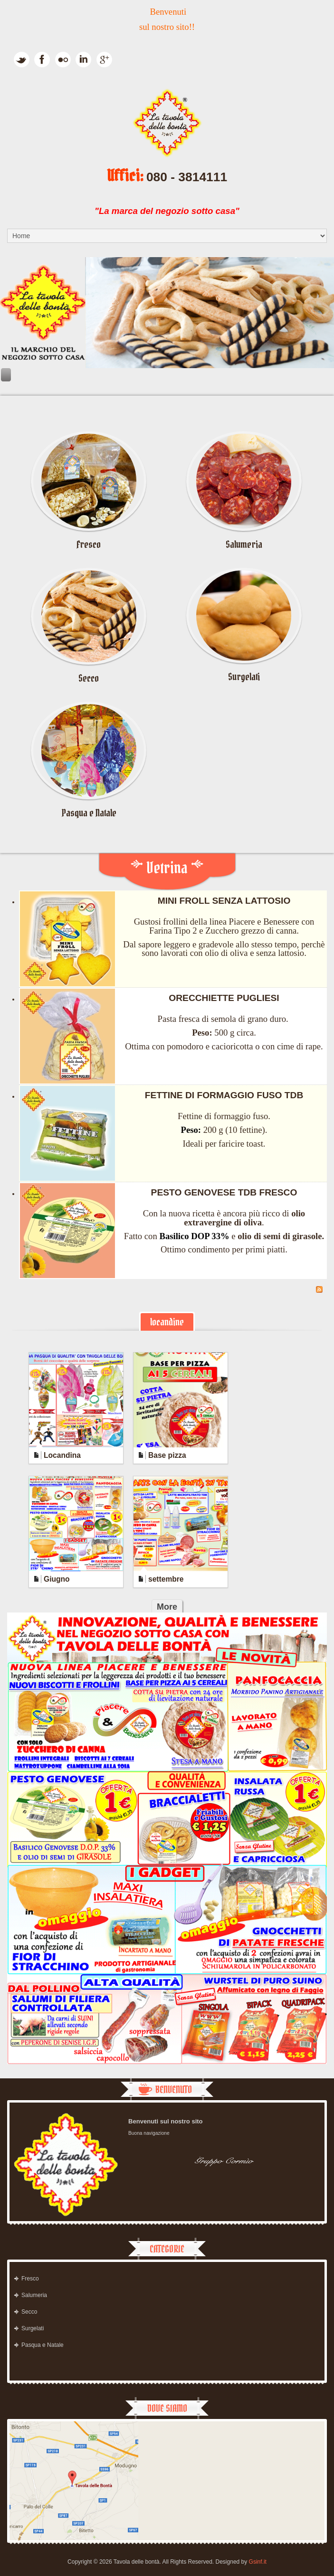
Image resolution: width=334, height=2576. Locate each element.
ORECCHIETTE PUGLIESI (224, 998)
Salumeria (244, 544)
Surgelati (244, 676)
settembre (166, 1579)
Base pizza (167, 1455)
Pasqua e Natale (88, 812)
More (167, 1607)
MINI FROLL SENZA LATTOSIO (224, 901)
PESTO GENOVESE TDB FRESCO (224, 1192)
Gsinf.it (258, 2561)
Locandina (62, 1455)
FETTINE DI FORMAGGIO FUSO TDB (224, 1095)
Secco (88, 678)
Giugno (57, 1579)
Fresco (88, 544)
